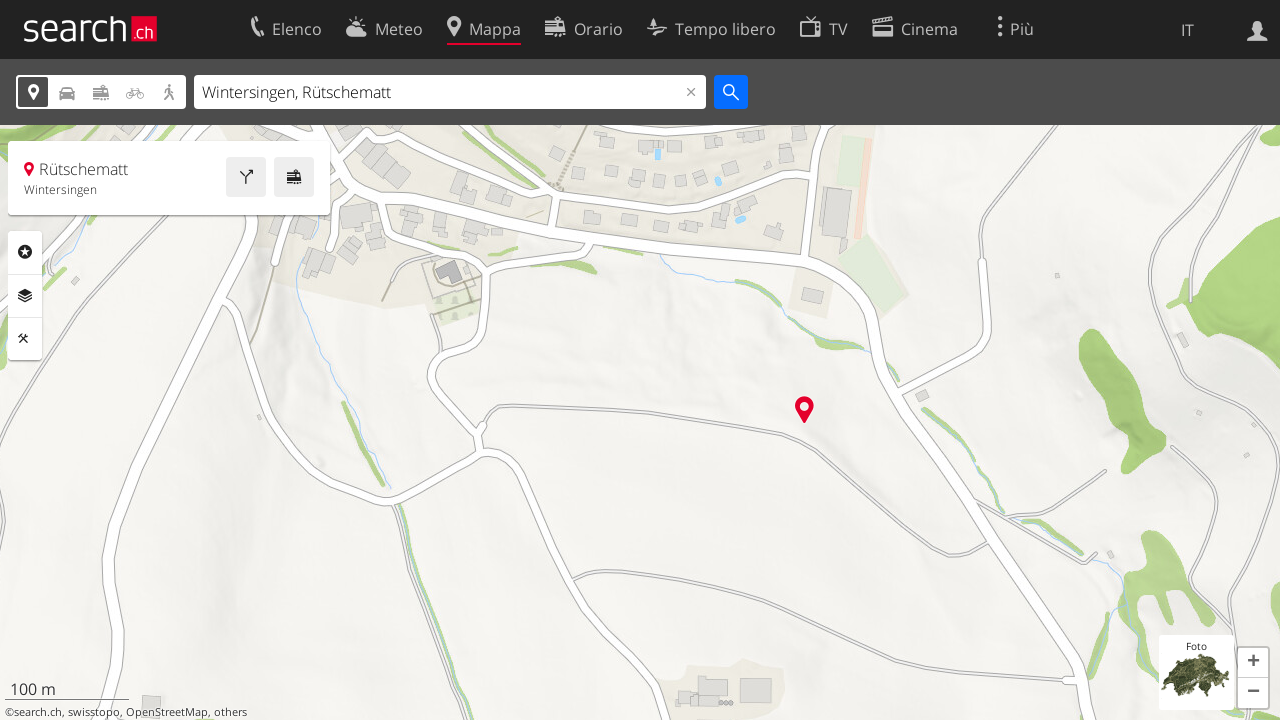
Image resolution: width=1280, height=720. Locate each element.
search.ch (38, 712)
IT (1187, 30)
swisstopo (94, 712)
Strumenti (25, 339)
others (230, 712)
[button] (1253, 663)
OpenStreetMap (167, 712)
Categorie (25, 252)
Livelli (25, 296)
